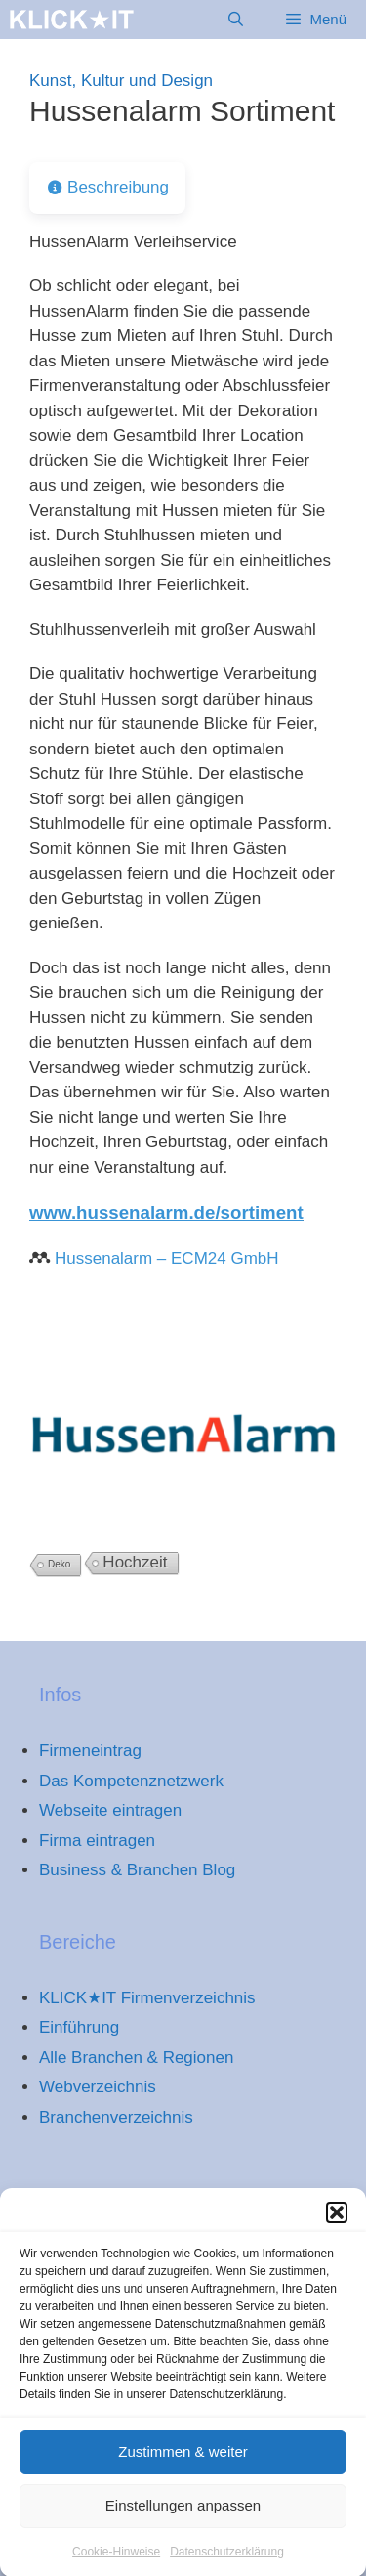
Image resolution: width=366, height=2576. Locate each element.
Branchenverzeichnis (116, 2117)
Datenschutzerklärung (227, 2567)
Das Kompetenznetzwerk (131, 1781)
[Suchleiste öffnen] (235, 19)
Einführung (79, 2027)
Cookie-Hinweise (116, 2567)
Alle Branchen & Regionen (136, 2057)
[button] (336, 2228)
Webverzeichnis (97, 2087)
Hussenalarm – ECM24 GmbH (167, 1258)
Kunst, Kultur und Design (121, 80)
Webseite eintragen (110, 1810)
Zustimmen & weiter (183, 2467)
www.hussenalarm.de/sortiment (166, 1212)
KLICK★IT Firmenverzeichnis (147, 1998)
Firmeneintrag (90, 1750)
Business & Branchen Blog (137, 1870)
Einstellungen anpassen (183, 2520)
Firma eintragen (97, 1840)
